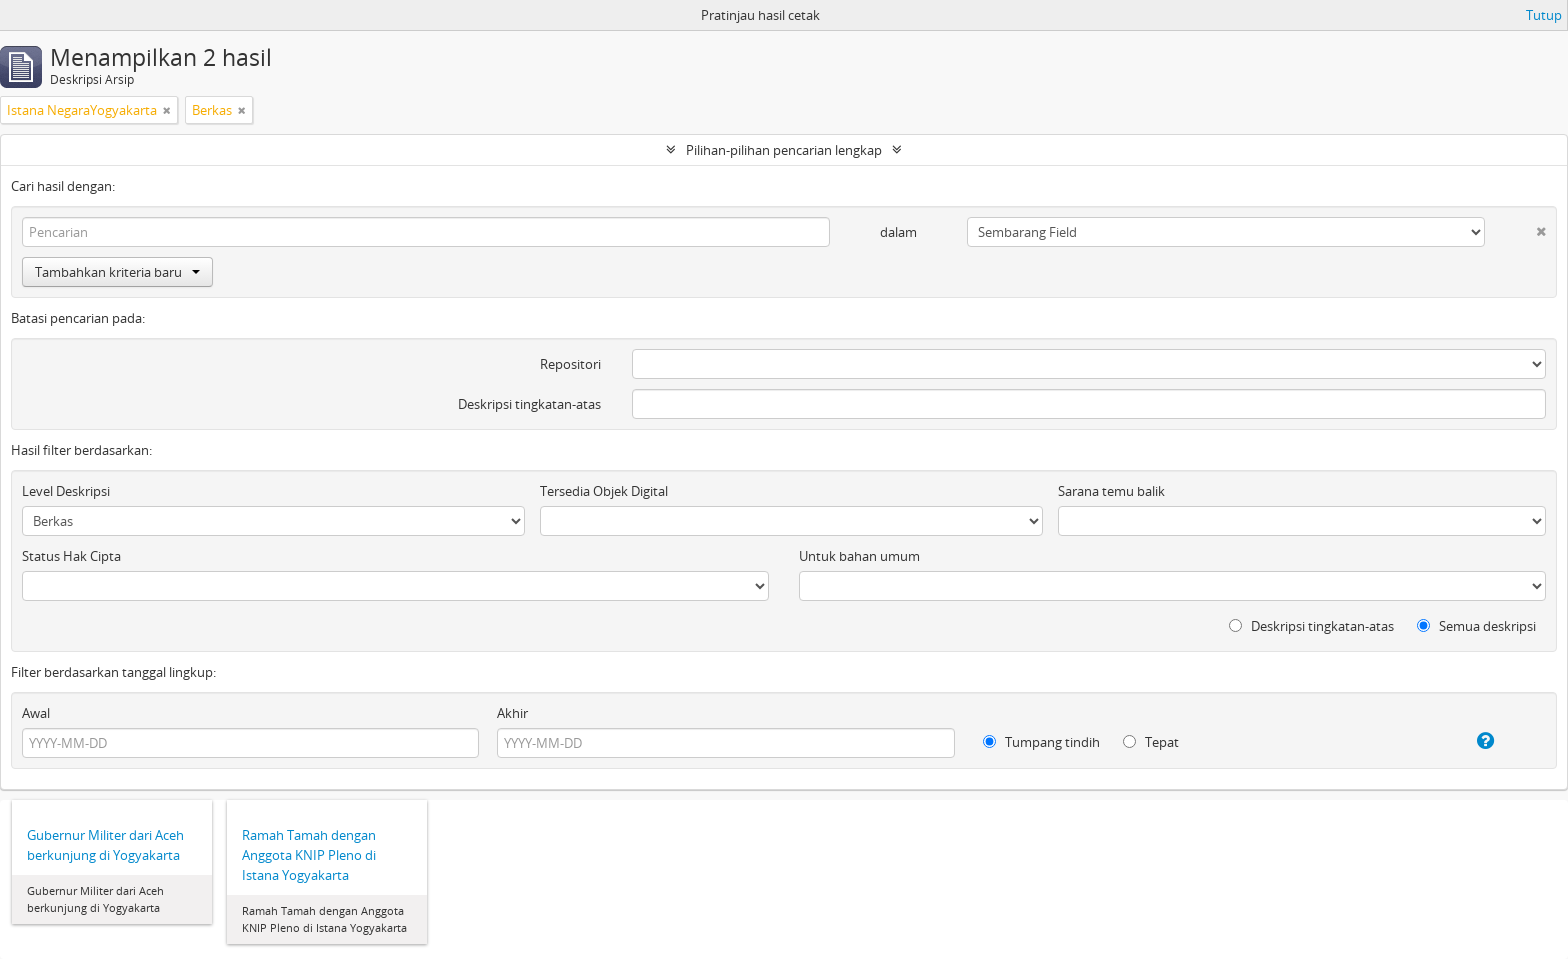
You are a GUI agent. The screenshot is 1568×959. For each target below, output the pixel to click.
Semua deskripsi (1476, 626)
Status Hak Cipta (71, 556)
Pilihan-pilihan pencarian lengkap (784, 150)
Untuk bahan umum (859, 556)
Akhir (512, 713)
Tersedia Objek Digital (604, 491)
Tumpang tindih (1041, 742)
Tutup (1544, 15)
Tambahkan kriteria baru (117, 272)
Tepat (1151, 742)
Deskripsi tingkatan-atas (529, 404)
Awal (36, 713)
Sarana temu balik (1111, 491)
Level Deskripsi (66, 491)
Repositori (570, 364)
